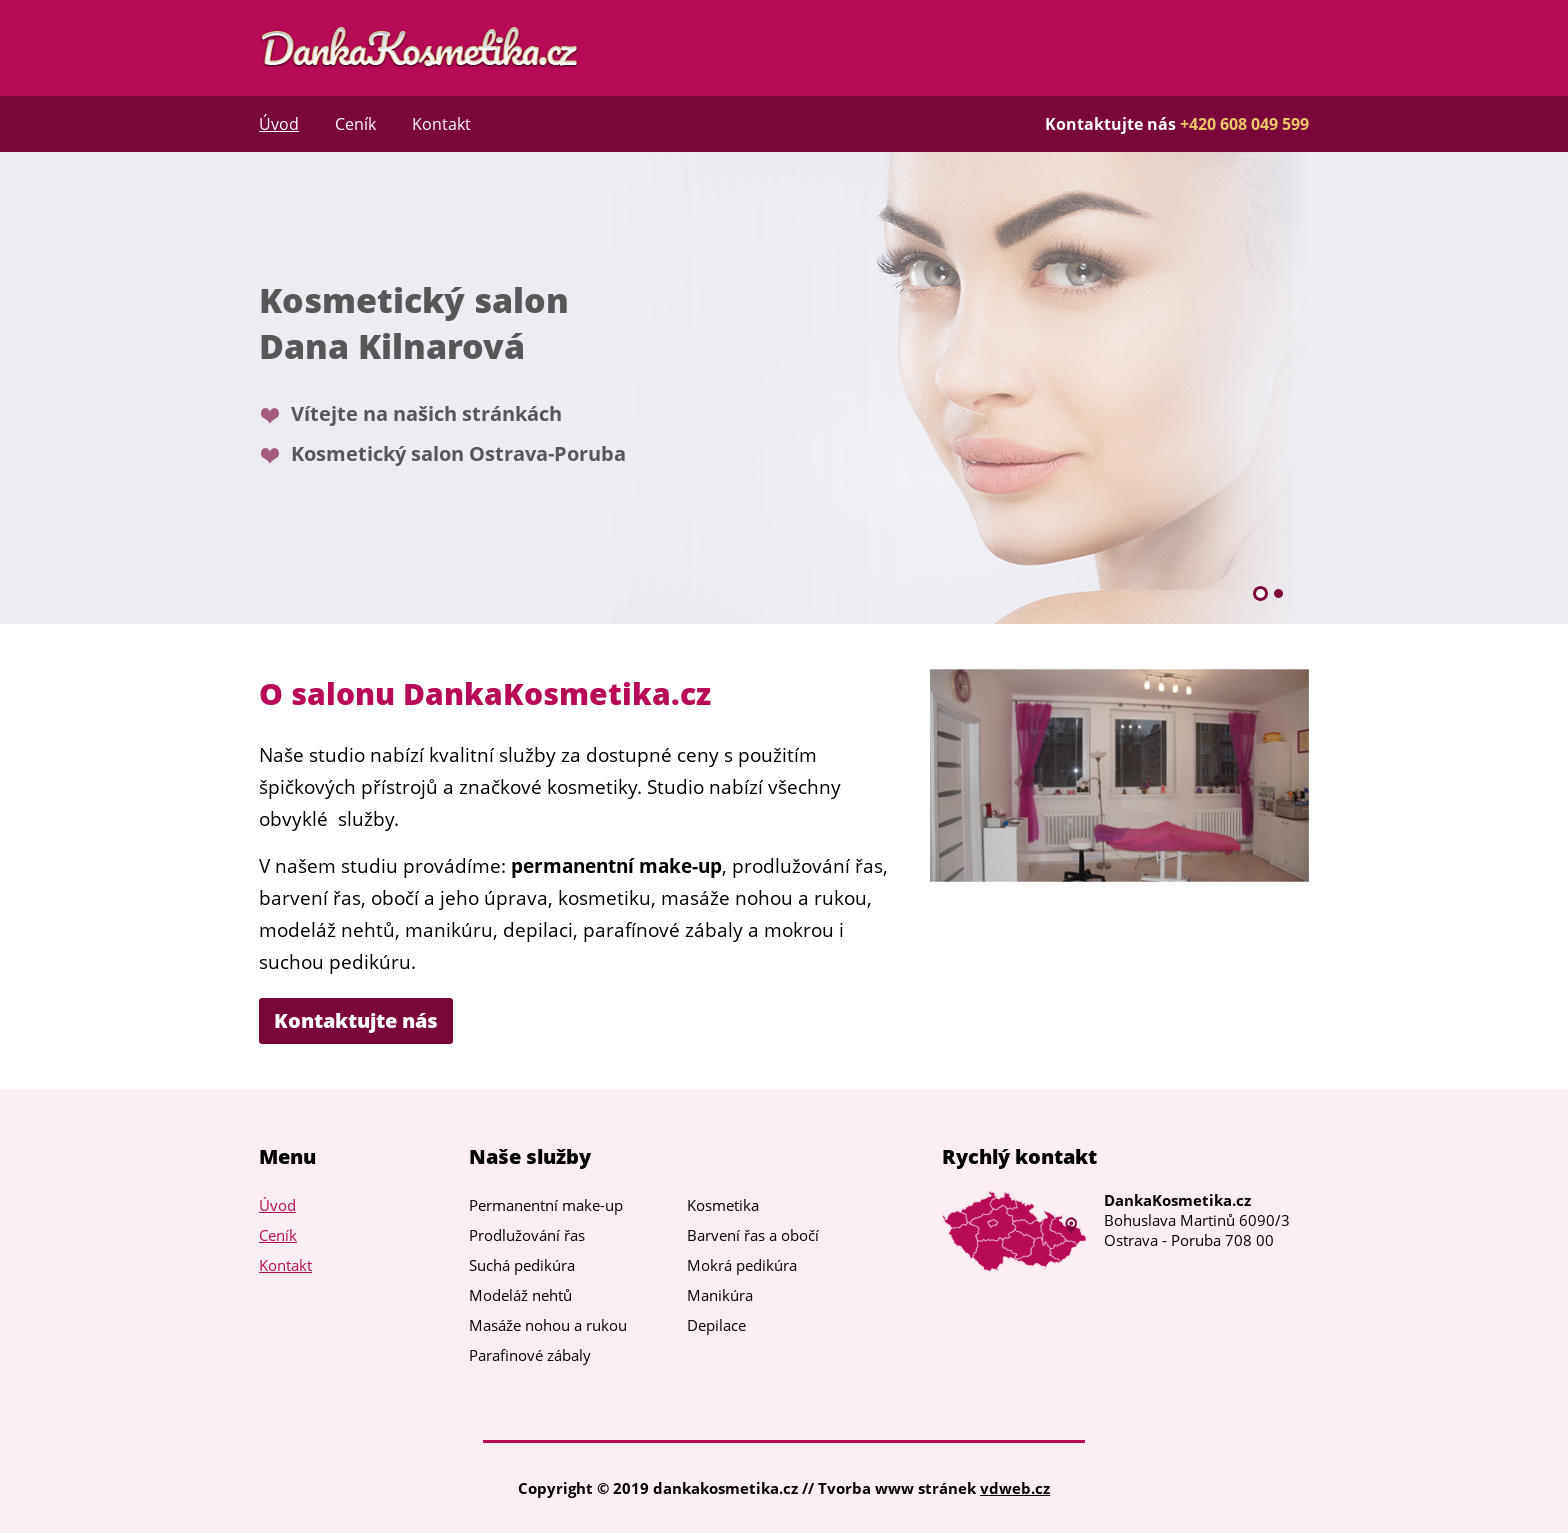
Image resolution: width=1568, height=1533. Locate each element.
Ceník (355, 124)
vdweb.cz (1015, 1488)
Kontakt (441, 124)
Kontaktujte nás (356, 1020)
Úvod (279, 124)
